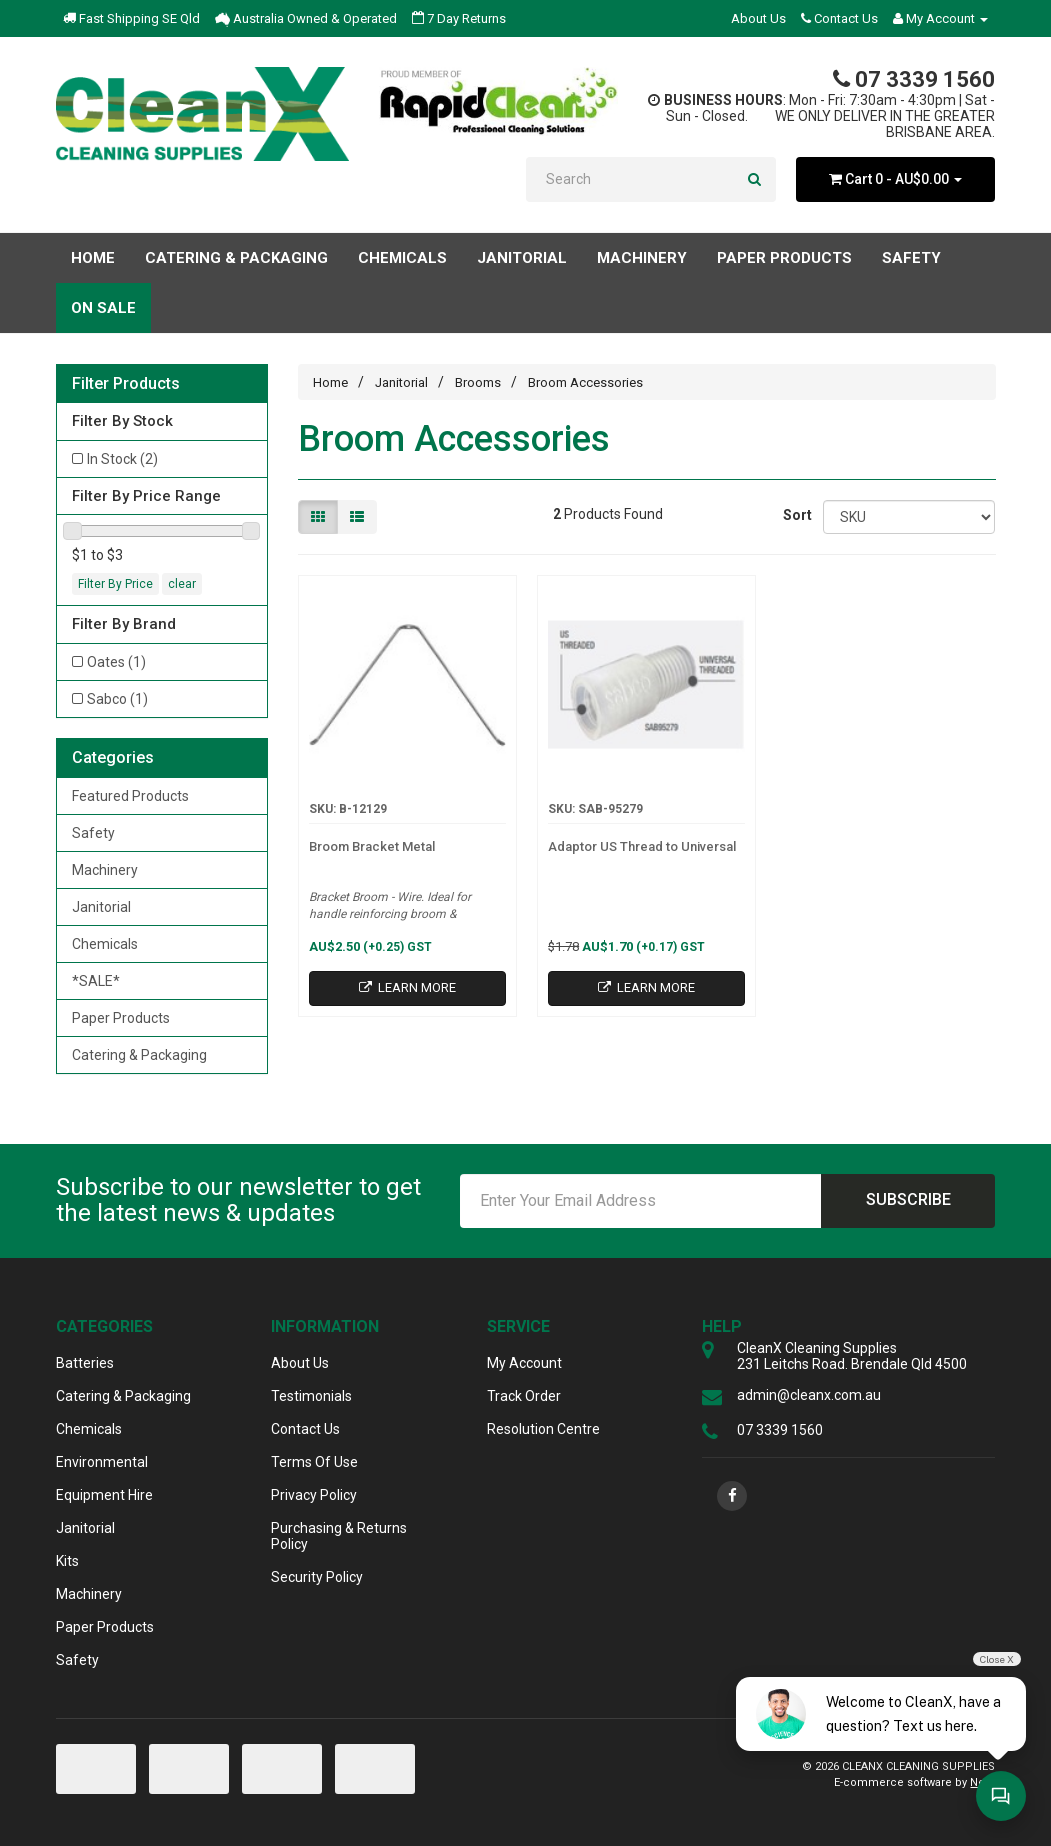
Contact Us (839, 18)
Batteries (85, 1363)
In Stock (122, 459)
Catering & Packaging (139, 1055)
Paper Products (121, 1018)
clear (182, 584)
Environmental (102, 1462)
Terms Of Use (314, 1462)
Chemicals (105, 944)
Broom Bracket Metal (372, 846)
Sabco (117, 699)
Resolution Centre (543, 1429)
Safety (93, 833)
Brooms (478, 382)
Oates (116, 662)
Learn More (407, 987)
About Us (758, 18)
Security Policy (317, 1577)
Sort (795, 515)
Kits (67, 1561)
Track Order (524, 1396)
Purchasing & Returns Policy (339, 1536)
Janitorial (101, 907)
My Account (524, 1363)
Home (93, 258)
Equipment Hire (104, 1495)
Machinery (105, 870)
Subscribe (908, 1199)
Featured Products (130, 796)
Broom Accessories (585, 382)
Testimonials (311, 1396)
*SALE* (96, 981)
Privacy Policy (314, 1495)
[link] (732, 1496)
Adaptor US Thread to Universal (642, 846)
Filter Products (126, 384)
